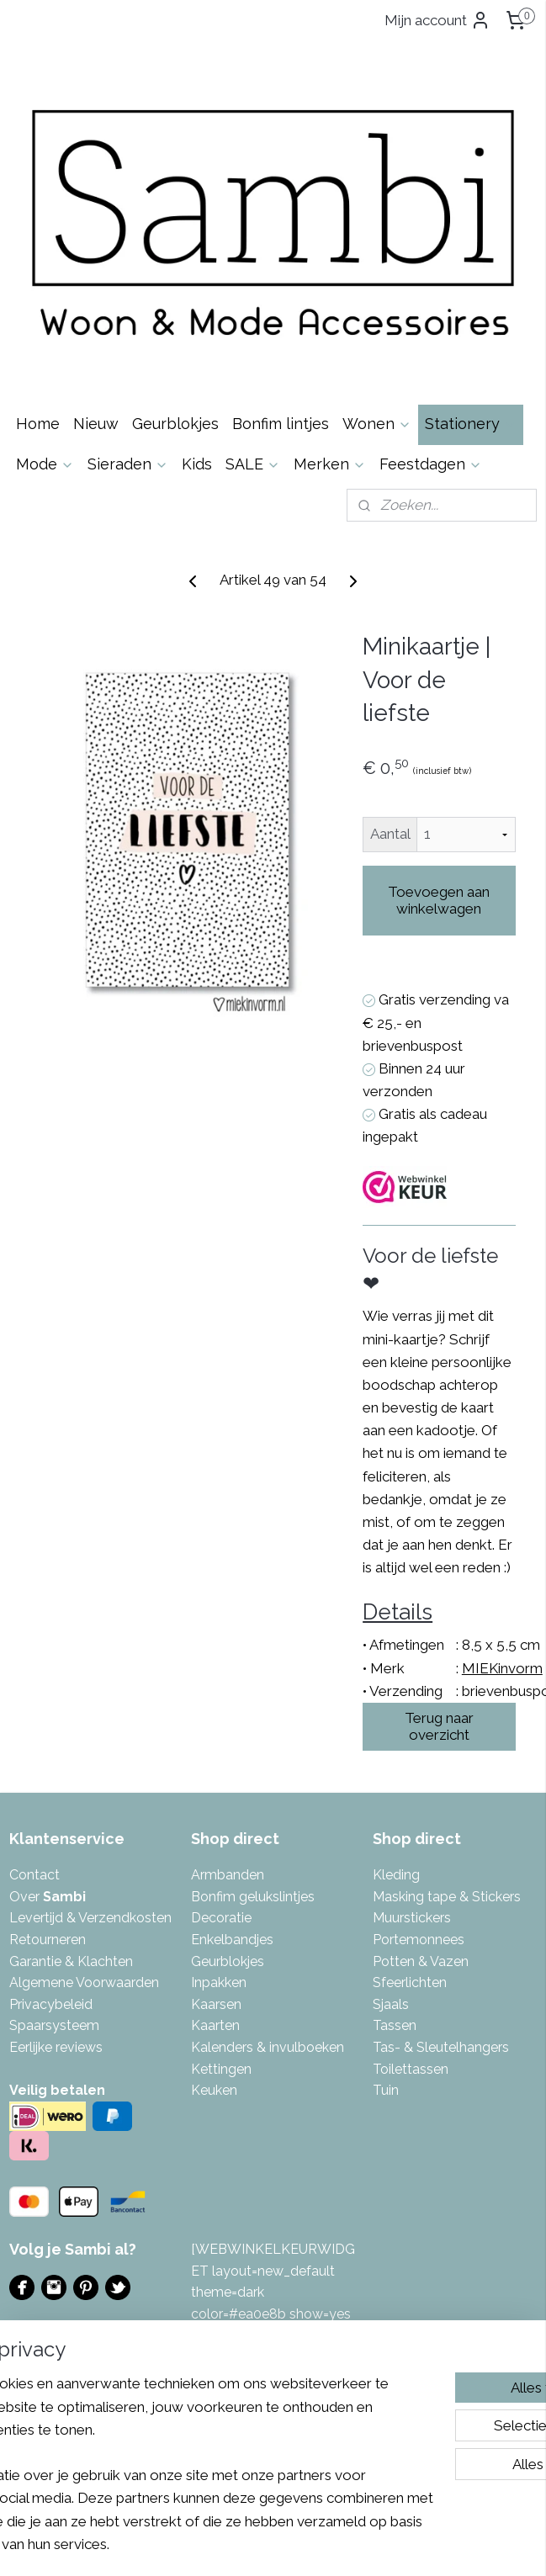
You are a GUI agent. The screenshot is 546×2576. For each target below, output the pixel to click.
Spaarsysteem (54, 2025)
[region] (162, 2417)
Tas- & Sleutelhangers (441, 2047)
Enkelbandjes (232, 1940)
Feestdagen (430, 464)
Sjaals (391, 2004)
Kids (197, 464)
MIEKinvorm (502, 1667)
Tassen (394, 2025)
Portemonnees (418, 1940)
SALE (252, 464)
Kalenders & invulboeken (267, 2047)
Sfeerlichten (410, 1982)
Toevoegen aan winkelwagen (439, 900)
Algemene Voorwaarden (84, 1982)
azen (453, 1961)
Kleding (396, 1875)
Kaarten (215, 2025)
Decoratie (221, 1918)
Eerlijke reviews (56, 2047)
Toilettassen (410, 2069)
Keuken (214, 2090)
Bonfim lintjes (280, 423)
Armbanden (227, 1875)
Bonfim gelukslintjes (253, 1897)
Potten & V (405, 1961)
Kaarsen (216, 2004)
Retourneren (47, 1940)
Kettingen (221, 2069)
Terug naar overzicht (439, 1726)
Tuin (386, 2090)
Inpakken (218, 1982)
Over (47, 1897)
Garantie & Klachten (71, 1961)
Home (38, 423)
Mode (45, 464)
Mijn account (437, 20)
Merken (330, 464)
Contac (32, 1875)
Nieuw (96, 423)
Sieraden (127, 464)
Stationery (471, 423)
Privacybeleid (51, 2004)
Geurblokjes (175, 423)
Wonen (376, 423)
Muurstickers (412, 1918)
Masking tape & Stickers (447, 1897)
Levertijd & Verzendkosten (90, 1918)
